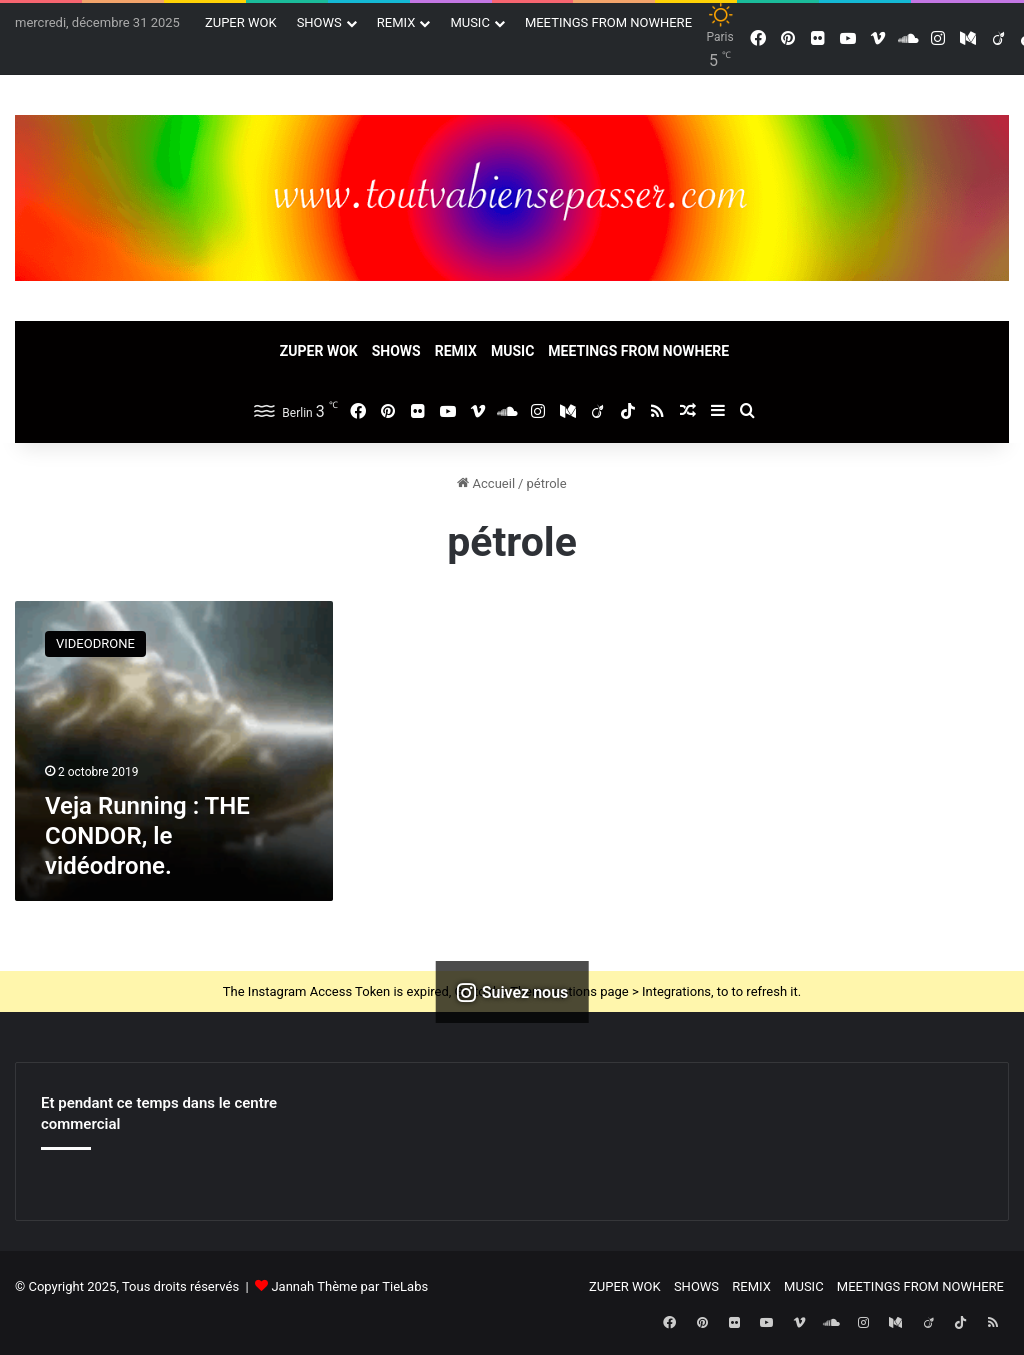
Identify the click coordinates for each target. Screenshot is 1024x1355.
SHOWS (319, 22)
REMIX (396, 22)
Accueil (486, 483)
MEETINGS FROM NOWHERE (608, 22)
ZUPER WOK (241, 22)
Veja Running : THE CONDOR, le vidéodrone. (147, 836)
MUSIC (470, 22)
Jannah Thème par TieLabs (349, 1286)
